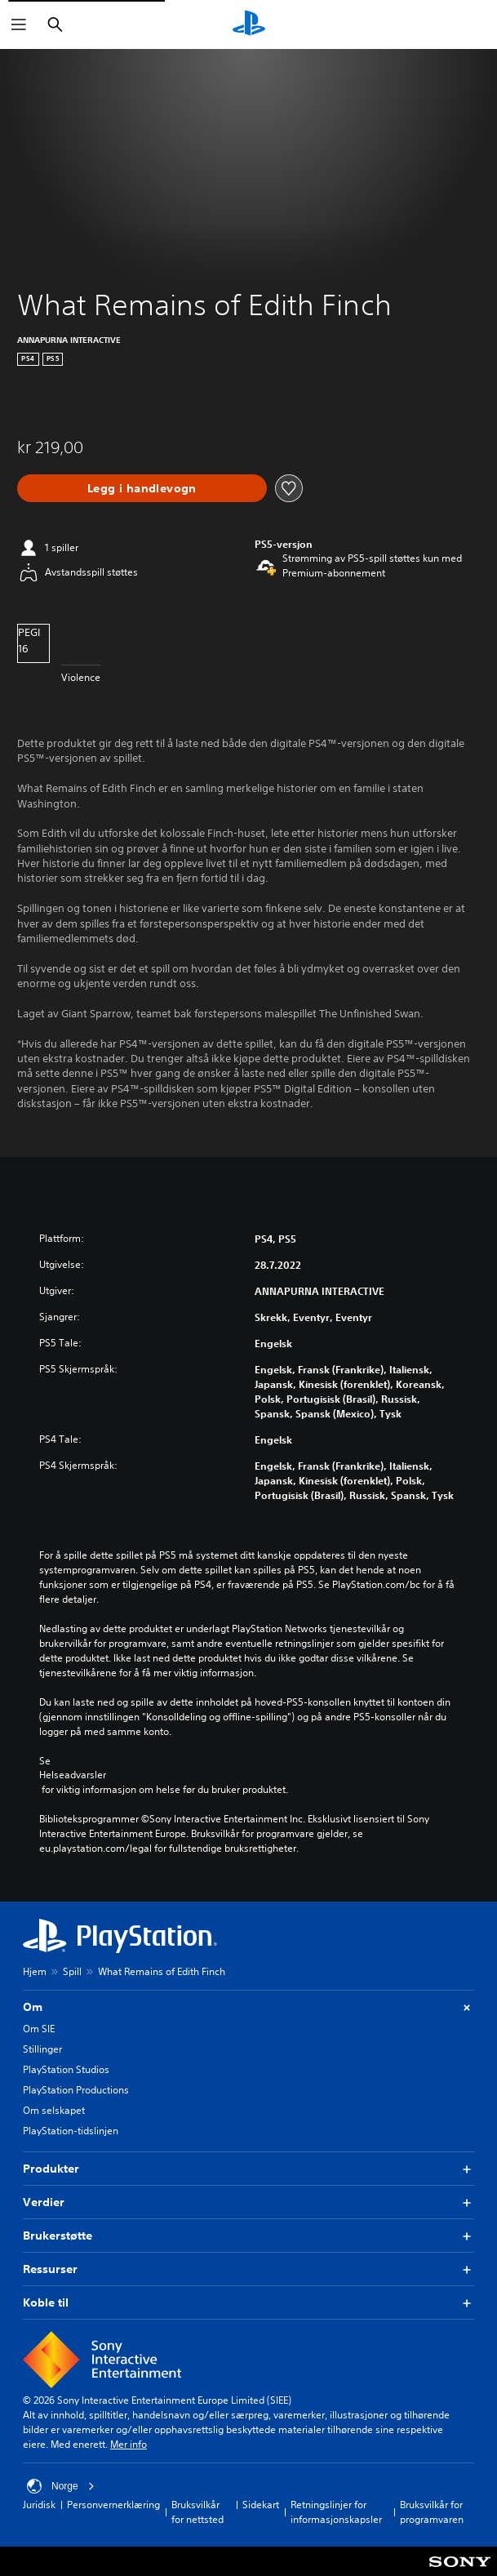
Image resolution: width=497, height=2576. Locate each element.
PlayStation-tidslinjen (70, 2131)
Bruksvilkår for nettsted (197, 2512)
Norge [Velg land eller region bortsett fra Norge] (61, 2486)
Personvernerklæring (113, 2504)
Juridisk (39, 2504)
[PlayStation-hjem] (249, 24)
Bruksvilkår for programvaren (432, 2512)
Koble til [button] (248, 2303)
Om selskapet (54, 2110)
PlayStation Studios (66, 2069)
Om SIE (39, 2028)
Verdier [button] (248, 2202)
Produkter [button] (248, 2169)
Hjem (35, 1971)
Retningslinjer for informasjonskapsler (336, 2512)
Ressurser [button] (248, 2269)
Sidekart (260, 2504)
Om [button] (248, 2007)
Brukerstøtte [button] (248, 2236)
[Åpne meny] (19, 24)
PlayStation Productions (76, 2090)
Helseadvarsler (72, 1775)
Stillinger (42, 2049)
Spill (72, 1971)
